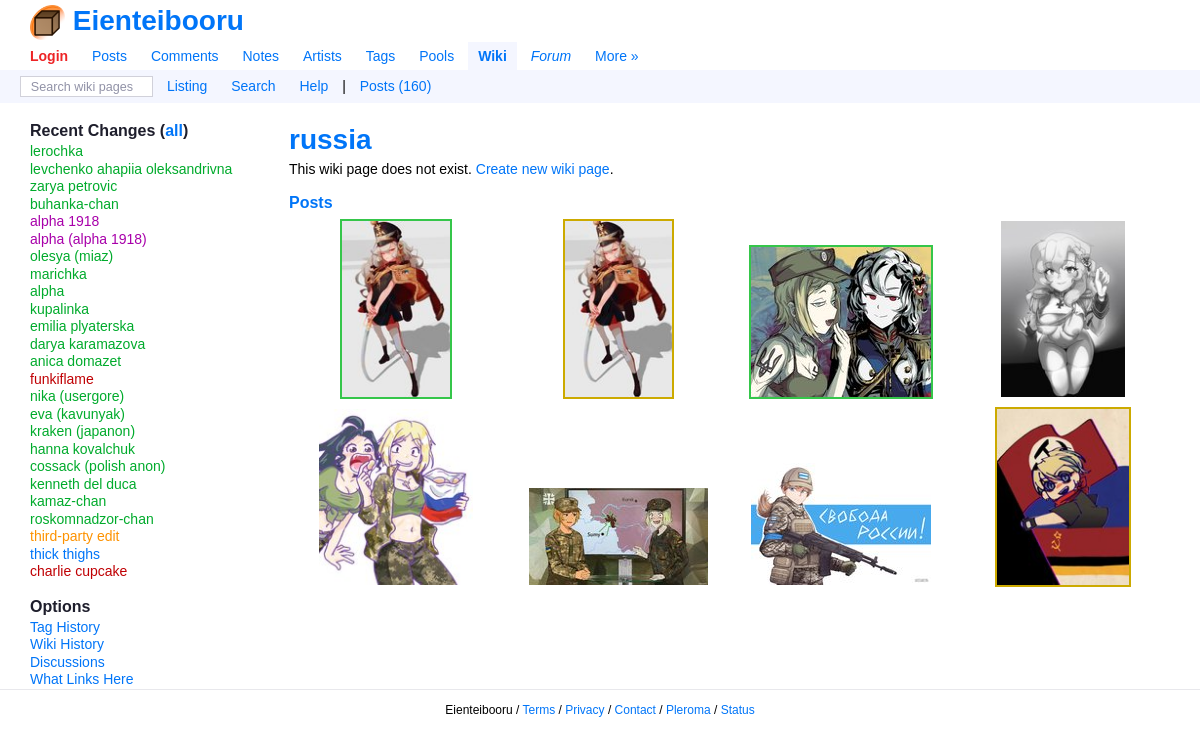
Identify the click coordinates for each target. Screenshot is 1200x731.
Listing (187, 86)
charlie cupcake (78, 571)
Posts (109, 56)
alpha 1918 (64, 221)
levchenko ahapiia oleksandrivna (131, 169)
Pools (436, 56)
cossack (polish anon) (97, 466)
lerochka (56, 151)
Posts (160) (396, 86)
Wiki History (67, 644)
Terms (539, 710)
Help (314, 86)
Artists (322, 56)
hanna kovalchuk (82, 449)
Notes (260, 56)
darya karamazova (87, 344)
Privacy (584, 710)
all (174, 130)
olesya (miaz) (71, 256)
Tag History (65, 627)
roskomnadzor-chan (92, 519)
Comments (185, 56)
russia (330, 139)
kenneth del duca (83, 484)
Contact (635, 710)
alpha (47, 291)
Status (738, 710)
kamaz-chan (68, 501)
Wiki (492, 56)
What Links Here (81, 679)
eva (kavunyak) (77, 414)
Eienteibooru (158, 20)
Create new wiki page (543, 169)
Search (253, 86)
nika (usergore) (77, 396)
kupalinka (59, 309)
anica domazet (75, 361)
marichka (58, 274)
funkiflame (62, 379)
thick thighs (65, 554)
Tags (381, 56)
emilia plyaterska (82, 326)
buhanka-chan (74, 204)
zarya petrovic (73, 186)
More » (617, 56)
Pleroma (688, 710)
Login (49, 56)
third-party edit (74, 536)
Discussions (67, 662)
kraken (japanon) (82, 431)
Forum (551, 56)
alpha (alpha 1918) (88, 239)
